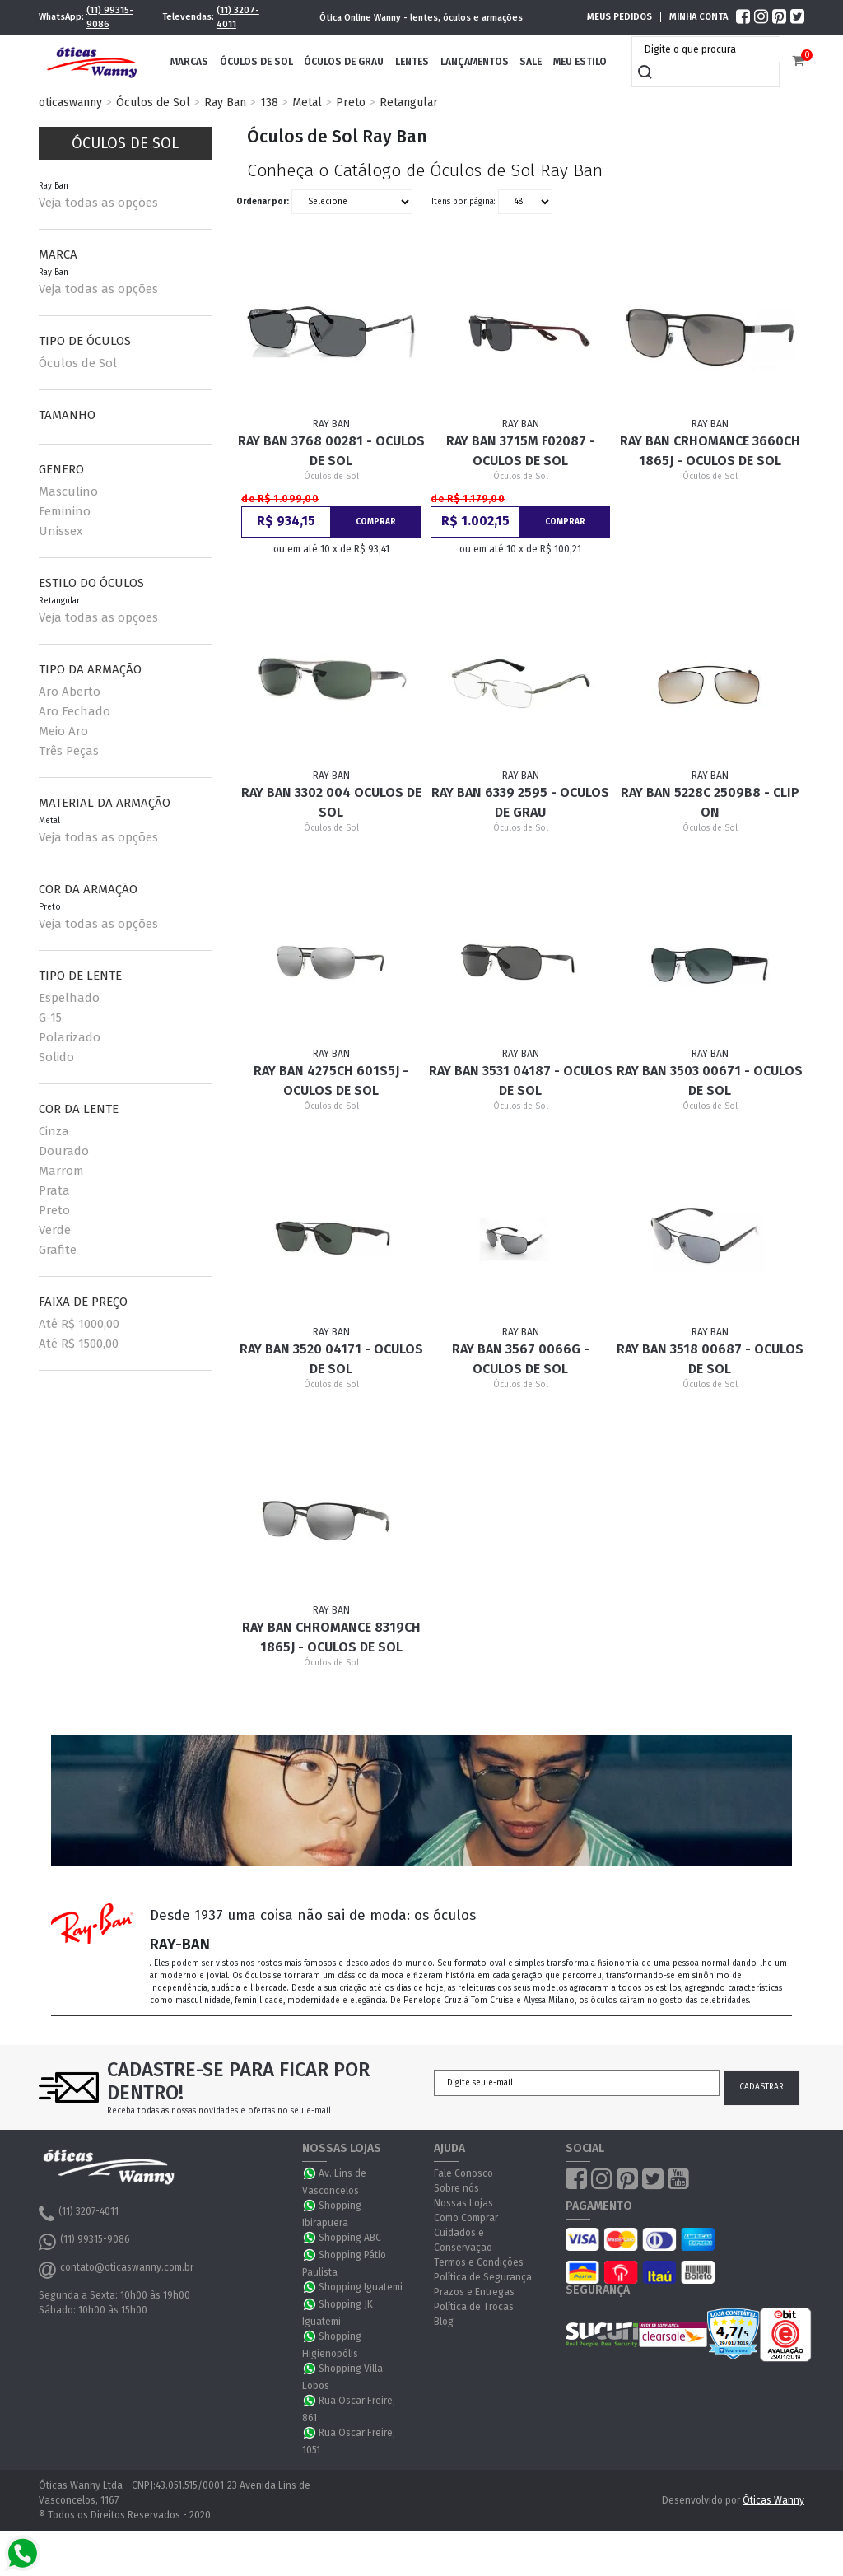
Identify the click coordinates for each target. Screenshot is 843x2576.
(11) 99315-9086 (109, 17)
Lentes (412, 62)
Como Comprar (466, 2218)
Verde (55, 1230)
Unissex (60, 531)
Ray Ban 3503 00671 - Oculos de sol (710, 1080)
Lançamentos (474, 62)
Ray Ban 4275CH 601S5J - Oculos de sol (331, 1080)
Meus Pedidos (619, 17)
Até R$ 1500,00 (79, 1343)
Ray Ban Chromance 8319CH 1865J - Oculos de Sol (331, 1637)
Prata (54, 1190)
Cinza (54, 1131)
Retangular (409, 102)
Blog (444, 2321)
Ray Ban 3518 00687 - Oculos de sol (710, 1359)
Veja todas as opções (98, 202)
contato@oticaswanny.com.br (116, 2270)
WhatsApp (310, 2173)
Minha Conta (698, 17)
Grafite (58, 1249)
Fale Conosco (463, 2173)
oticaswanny (70, 102)
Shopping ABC (350, 2237)
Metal (307, 102)
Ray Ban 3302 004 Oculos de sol (331, 802)
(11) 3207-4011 (238, 17)
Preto (351, 102)
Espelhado (69, 997)
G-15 (50, 1017)
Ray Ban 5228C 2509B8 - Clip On (710, 802)
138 (269, 102)
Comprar (376, 522)
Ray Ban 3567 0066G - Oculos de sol (520, 1359)
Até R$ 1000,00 (79, 1323)
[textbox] (709, 49)
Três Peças (69, 750)
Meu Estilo (580, 62)
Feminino (65, 511)
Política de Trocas (474, 2307)
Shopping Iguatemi (361, 2287)
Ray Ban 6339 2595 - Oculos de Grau (520, 802)
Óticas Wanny (773, 2500)
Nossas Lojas (463, 2203)
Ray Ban (225, 102)
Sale (530, 62)
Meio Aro (63, 731)
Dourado (64, 1151)
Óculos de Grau (344, 62)
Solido (56, 1057)
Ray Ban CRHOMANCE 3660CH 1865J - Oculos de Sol (710, 450)
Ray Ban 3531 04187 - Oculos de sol (520, 1080)
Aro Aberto (69, 691)
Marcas (189, 62)
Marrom (61, 1170)
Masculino (68, 491)
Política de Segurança (483, 2277)
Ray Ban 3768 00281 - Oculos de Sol (331, 450)
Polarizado (69, 1037)
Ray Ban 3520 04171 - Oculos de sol (331, 1359)
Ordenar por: (262, 201)
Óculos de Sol (256, 62)
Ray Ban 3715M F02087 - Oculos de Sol (520, 450)
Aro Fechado (74, 711)
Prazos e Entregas (474, 2292)
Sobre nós (456, 2188)
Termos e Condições (479, 2262)
